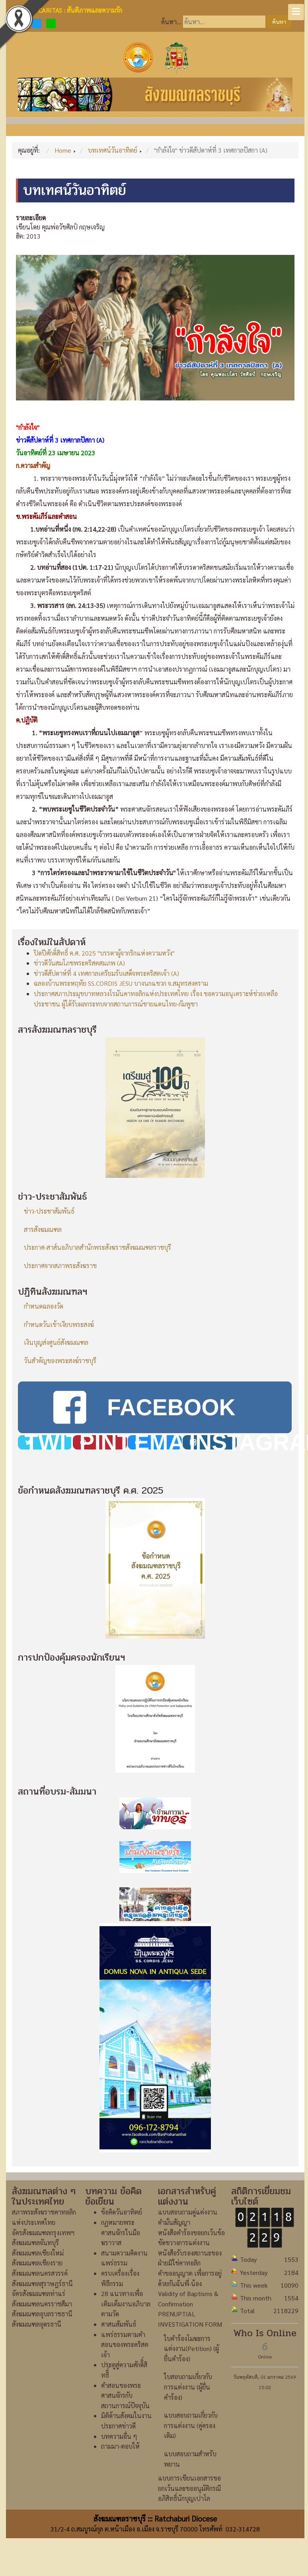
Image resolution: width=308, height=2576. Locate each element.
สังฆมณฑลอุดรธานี (36, 2324)
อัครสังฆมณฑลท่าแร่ (38, 2293)
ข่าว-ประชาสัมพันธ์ (49, 1211)
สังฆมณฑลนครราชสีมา (42, 2304)
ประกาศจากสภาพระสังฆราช (60, 1265)
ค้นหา (279, 21)
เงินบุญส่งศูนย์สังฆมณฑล (56, 1342)
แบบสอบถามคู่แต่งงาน (187, 2212)
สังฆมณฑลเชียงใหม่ (38, 2253)
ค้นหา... (171, 21)
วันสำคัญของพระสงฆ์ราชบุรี (60, 1360)
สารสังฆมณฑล (43, 1229)
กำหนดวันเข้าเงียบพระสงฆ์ (59, 1324)
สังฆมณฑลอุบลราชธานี (42, 2314)
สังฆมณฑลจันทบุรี (35, 2242)
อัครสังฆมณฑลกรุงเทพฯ (43, 2232)
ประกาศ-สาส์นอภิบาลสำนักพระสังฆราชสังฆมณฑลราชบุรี (97, 1247)
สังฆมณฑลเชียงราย (37, 2263)
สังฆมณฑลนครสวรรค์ (40, 2273)
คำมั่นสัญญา (174, 2222)
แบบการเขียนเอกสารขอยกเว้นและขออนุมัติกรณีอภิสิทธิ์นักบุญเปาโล (189, 2488)
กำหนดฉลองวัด (43, 1306)
